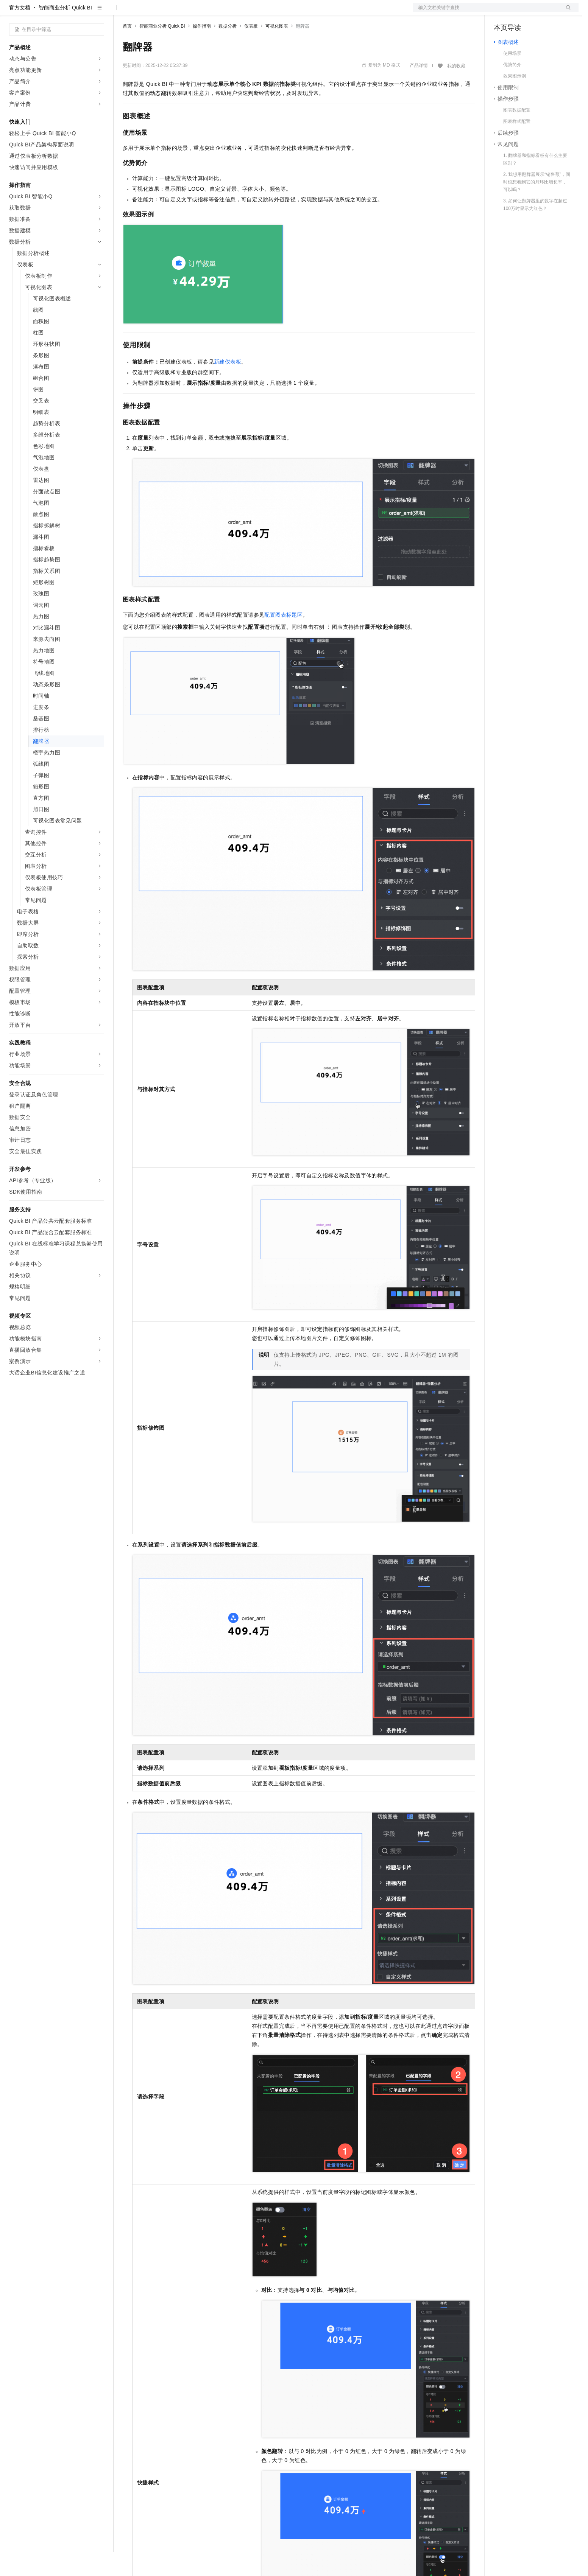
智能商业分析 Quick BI (65, 32)
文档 (486, 12)
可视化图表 (276, 50)
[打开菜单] (12, 12)
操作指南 (202, 50)
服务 (223, 12)
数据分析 (227, 50)
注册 (538, 12)
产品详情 (419, 89)
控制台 (520, 12)
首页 (127, 50)
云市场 (184, 12)
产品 (98, 12)
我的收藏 (456, 90)
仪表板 (251, 50)
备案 (502, 12)
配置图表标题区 (283, 639)
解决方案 (122, 12)
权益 (145, 12)
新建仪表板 (227, 386)
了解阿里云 (249, 12)
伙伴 (205, 12)
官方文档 (19, 32)
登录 (566, 12)
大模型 (78, 12)
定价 (163, 12)
